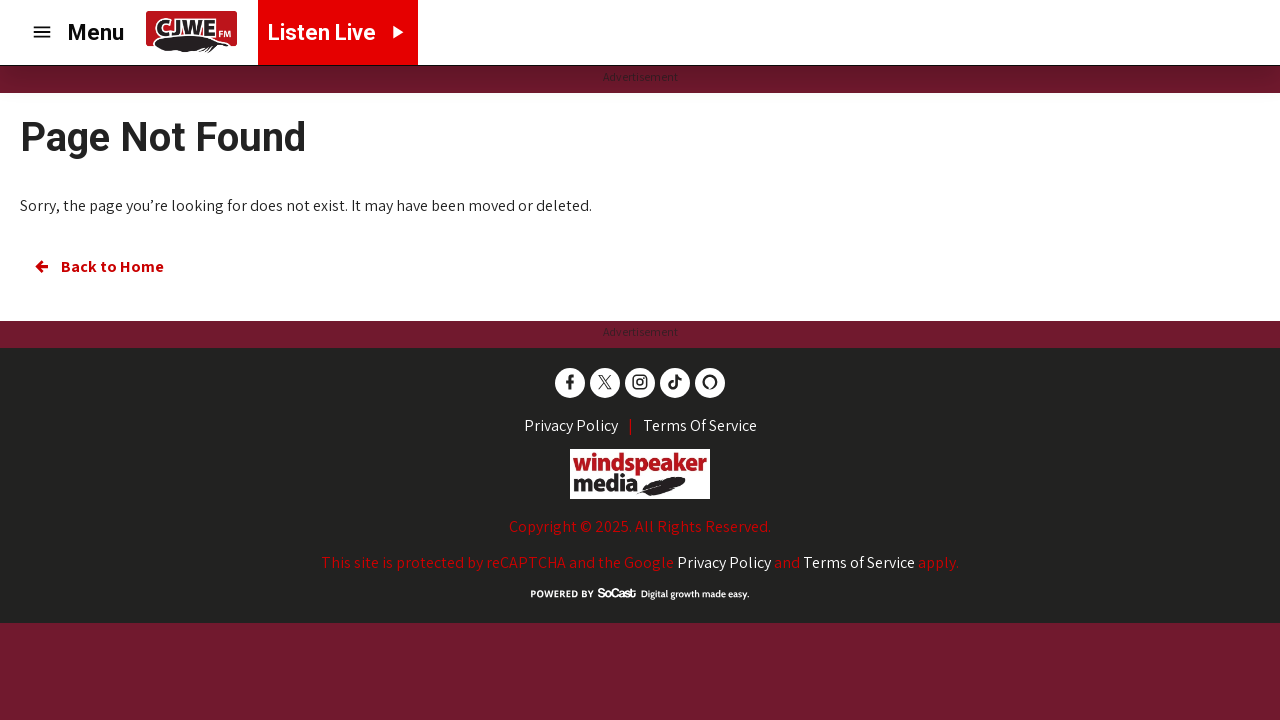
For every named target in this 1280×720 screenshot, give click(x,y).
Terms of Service (859, 562)
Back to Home (98, 266)
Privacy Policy (724, 562)
